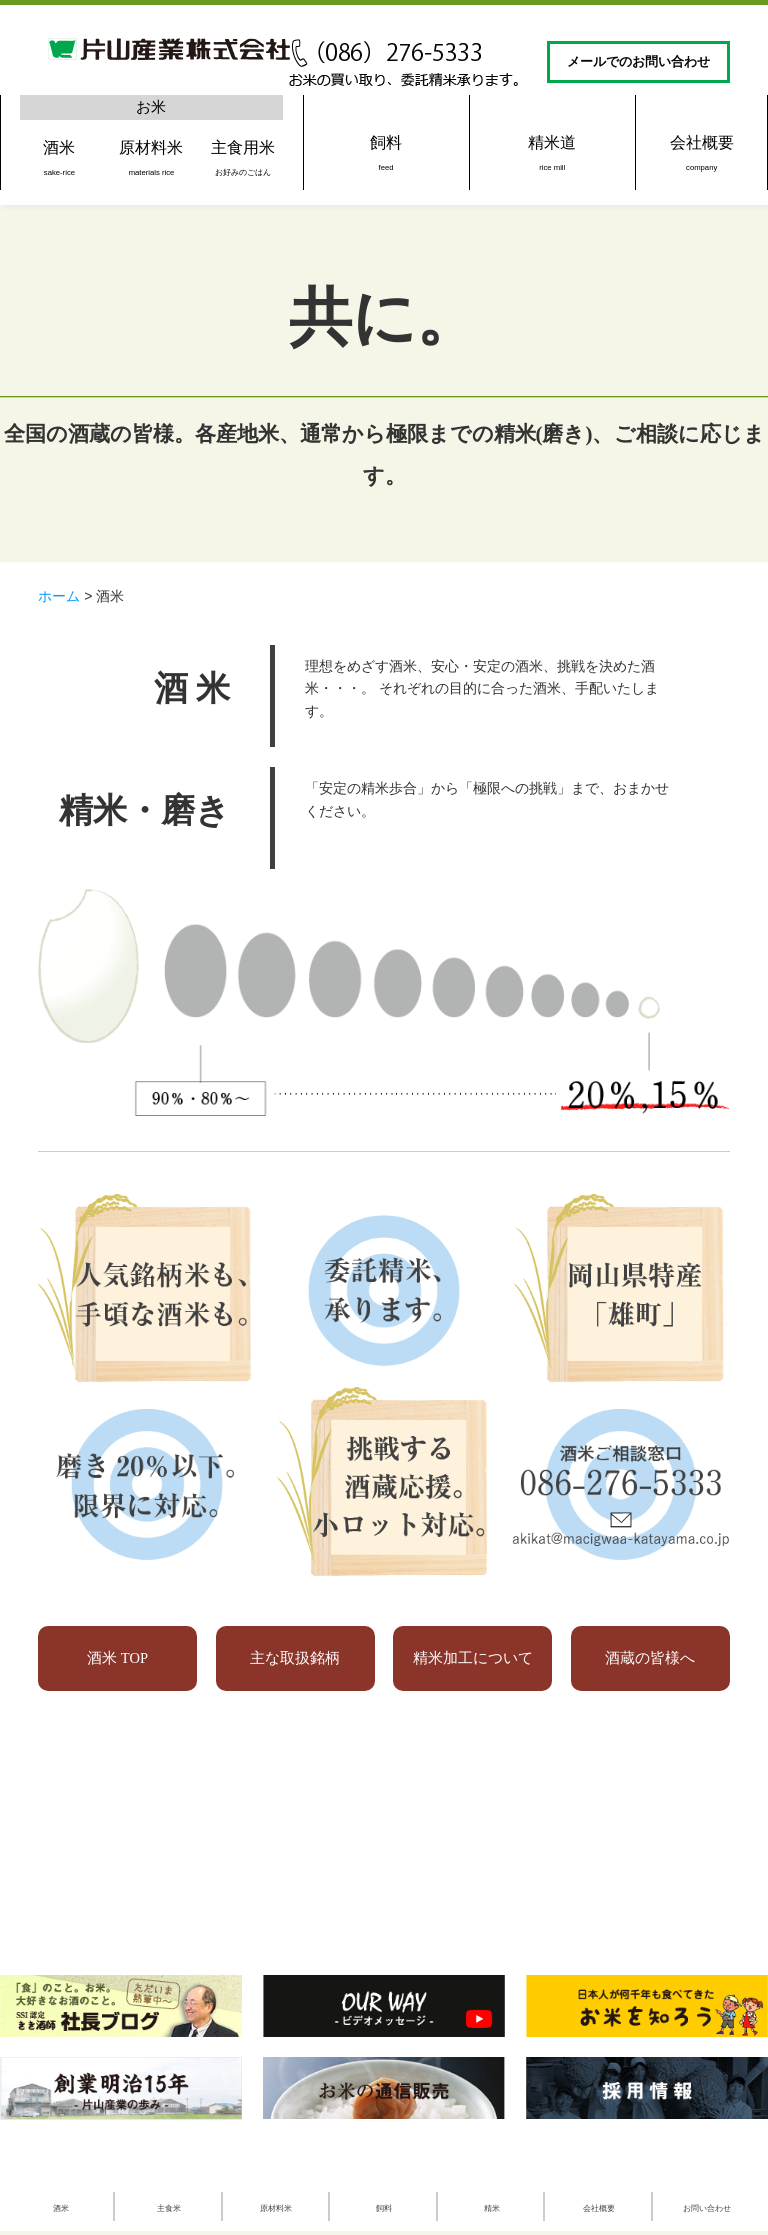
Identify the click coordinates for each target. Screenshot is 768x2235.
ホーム (59, 596)
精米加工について (473, 1658)
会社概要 (701, 153)
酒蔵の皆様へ (651, 1658)
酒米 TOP (117, 1658)
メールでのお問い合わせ (638, 62)
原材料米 (151, 157)
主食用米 (243, 157)
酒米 (59, 157)
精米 (492, 2207)
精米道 (552, 153)
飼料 (386, 153)
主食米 (169, 2207)
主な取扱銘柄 (295, 1658)
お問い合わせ (707, 2207)
